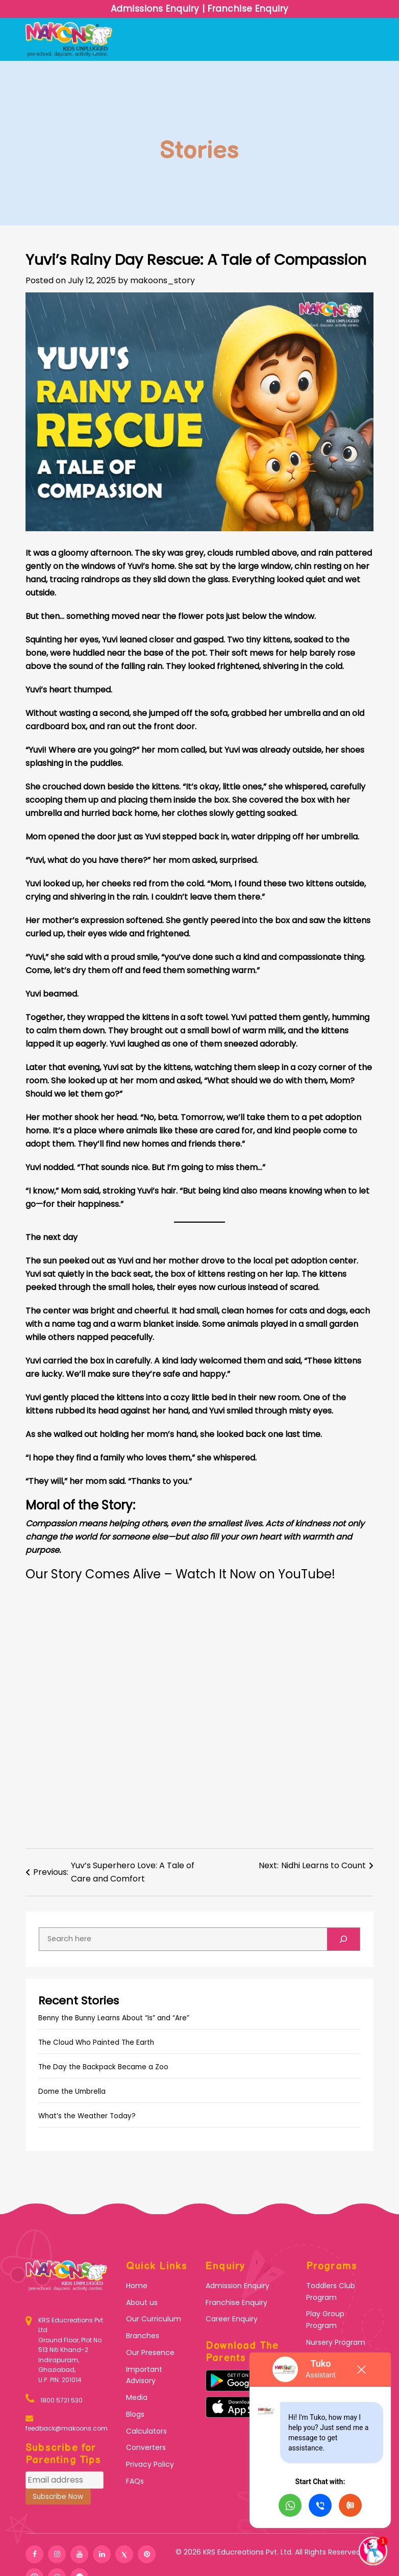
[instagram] (57, 2554)
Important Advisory (144, 2375)
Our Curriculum (153, 2319)
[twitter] (124, 2554)
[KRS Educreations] (32, 2350)
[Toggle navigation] (367, 39)
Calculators (146, 2431)
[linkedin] (102, 2554)
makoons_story (162, 280)
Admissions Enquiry (157, 9)
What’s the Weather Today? (87, 2116)
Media (136, 2397)
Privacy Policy (150, 2464)
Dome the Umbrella (72, 2091)
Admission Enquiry (237, 2286)
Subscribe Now (58, 2496)
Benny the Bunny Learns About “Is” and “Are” (113, 2018)
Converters (146, 2447)
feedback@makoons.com (67, 2428)
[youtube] (79, 2554)
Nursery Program (335, 2342)
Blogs (135, 2414)
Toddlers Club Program (330, 2291)
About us (142, 2302)
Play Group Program (325, 2320)
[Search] (343, 1939)
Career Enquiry (232, 2319)
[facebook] (34, 2554)
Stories (199, 150)
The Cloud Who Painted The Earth (96, 2042)
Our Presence (150, 2352)
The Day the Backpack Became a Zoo (103, 2067)
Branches (142, 2336)
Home (136, 2286)
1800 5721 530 (61, 2400)
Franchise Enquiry (247, 9)
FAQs (135, 2481)
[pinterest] (147, 2554)
